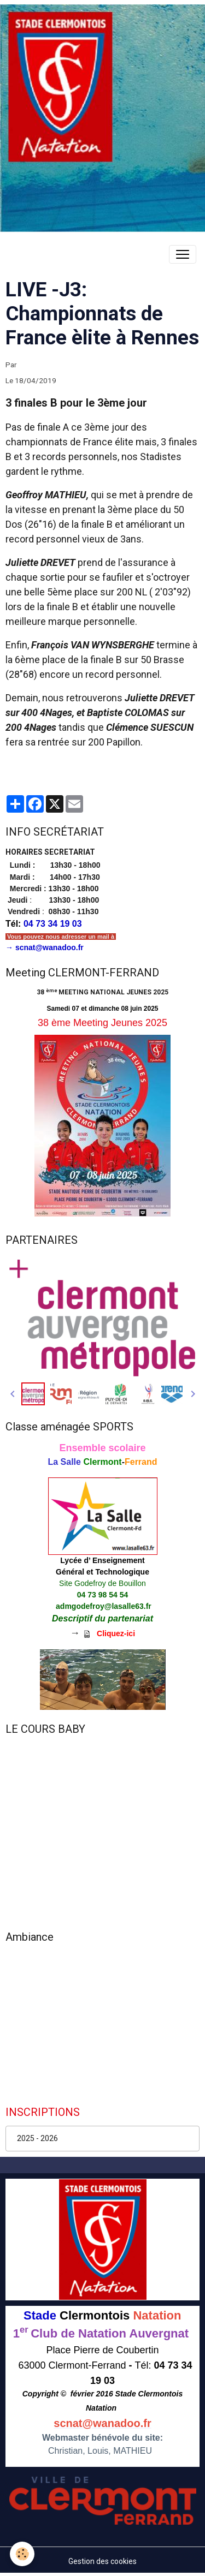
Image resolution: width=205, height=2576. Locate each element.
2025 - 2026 (37, 2138)
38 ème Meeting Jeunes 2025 (102, 1022)
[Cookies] (22, 2554)
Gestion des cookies (102, 2561)
